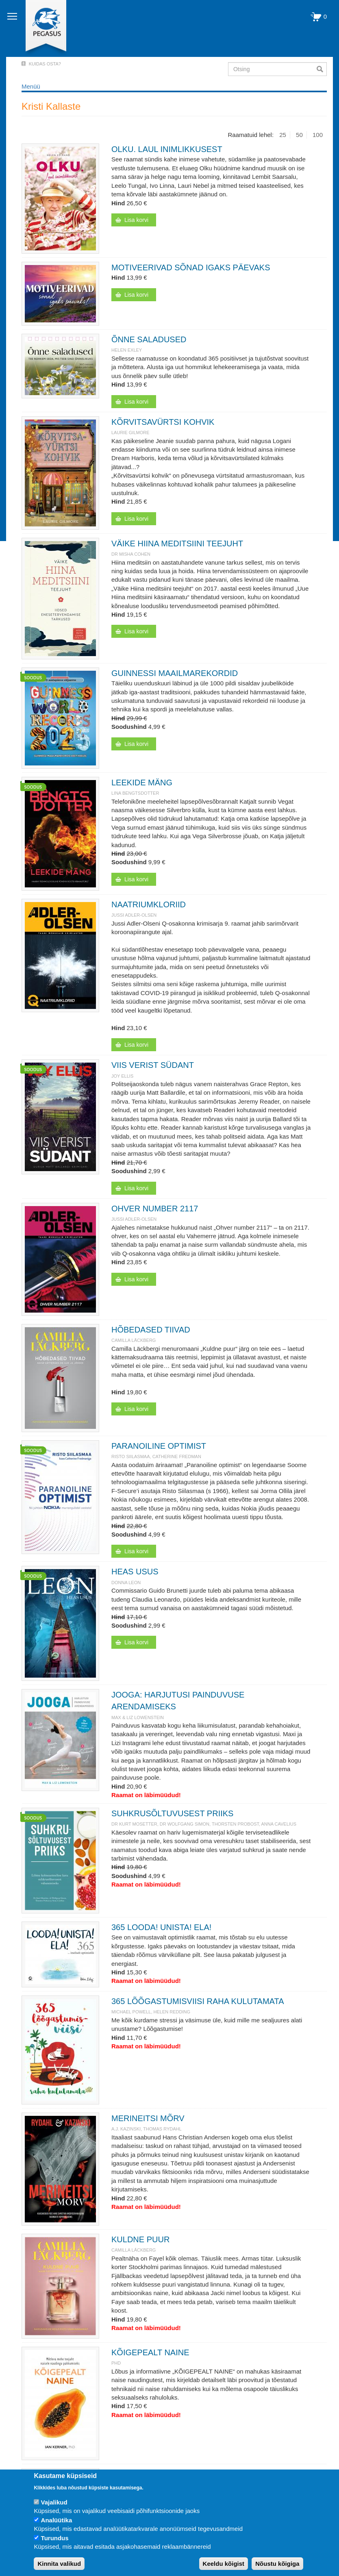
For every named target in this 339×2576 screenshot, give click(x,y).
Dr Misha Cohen (130, 554)
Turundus (55, 2538)
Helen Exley (126, 350)
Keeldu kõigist (224, 2563)
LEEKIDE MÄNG (141, 782)
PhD (116, 2363)
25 (282, 134)
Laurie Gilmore (130, 432)
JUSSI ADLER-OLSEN (133, 915)
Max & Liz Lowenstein (137, 1717)
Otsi (322, 69)
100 (318, 134)
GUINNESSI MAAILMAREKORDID (174, 673)
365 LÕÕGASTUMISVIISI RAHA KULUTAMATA (197, 2001)
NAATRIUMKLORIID (148, 904)
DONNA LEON (126, 1582)
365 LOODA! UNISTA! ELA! (161, 1927)
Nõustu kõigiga (277, 2563)
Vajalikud (54, 2502)
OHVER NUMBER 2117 (154, 1208)
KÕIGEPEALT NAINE (150, 2352)
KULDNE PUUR (140, 2239)
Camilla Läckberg (133, 1340)
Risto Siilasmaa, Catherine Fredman (156, 1456)
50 (299, 134)
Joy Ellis (122, 1076)
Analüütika (56, 2520)
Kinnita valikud (59, 2563)
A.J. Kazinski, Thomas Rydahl (146, 2128)
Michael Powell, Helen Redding (150, 2011)
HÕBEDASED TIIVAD (150, 1329)
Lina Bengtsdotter (135, 793)
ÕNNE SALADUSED (149, 339)
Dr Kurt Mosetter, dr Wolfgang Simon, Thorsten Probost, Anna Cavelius (203, 1824)
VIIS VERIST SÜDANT (152, 1065)
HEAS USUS (135, 1571)
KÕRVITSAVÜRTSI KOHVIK (162, 421)
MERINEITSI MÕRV (148, 2118)
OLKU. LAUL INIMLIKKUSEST (166, 149)
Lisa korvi (136, 220)
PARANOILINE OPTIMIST (158, 1445)
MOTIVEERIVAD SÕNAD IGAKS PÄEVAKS (190, 267)
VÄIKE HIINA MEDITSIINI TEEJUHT (177, 543)
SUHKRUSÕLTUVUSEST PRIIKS (172, 1813)
